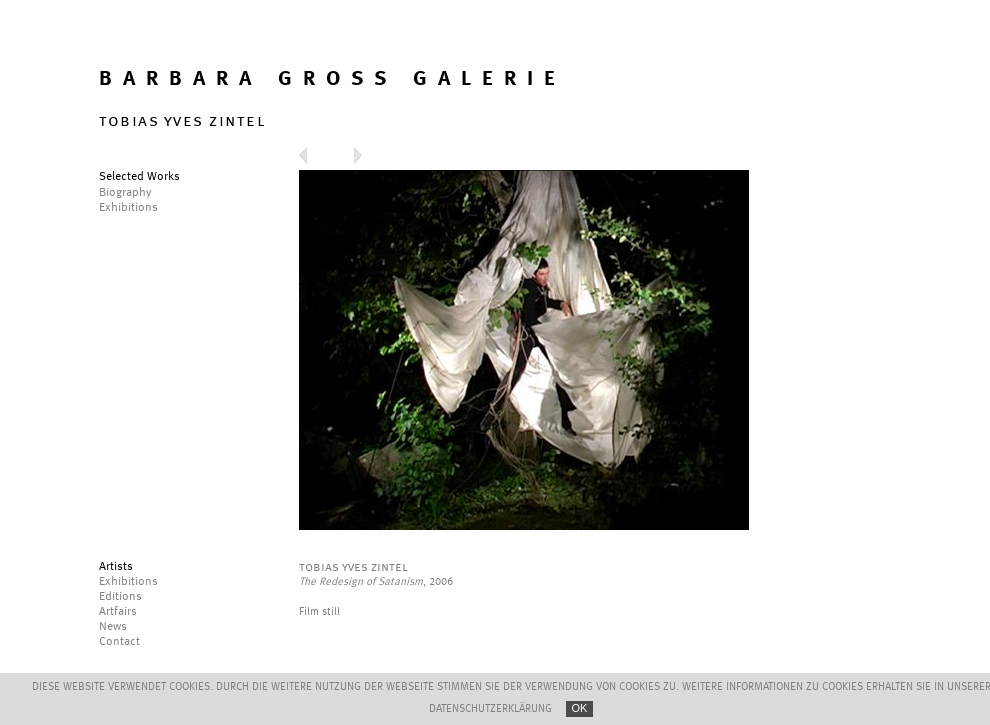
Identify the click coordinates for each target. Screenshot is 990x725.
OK (580, 708)
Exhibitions (128, 582)
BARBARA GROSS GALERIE (332, 79)
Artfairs (118, 612)
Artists (116, 567)
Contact (119, 642)
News (113, 627)
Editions (120, 597)
